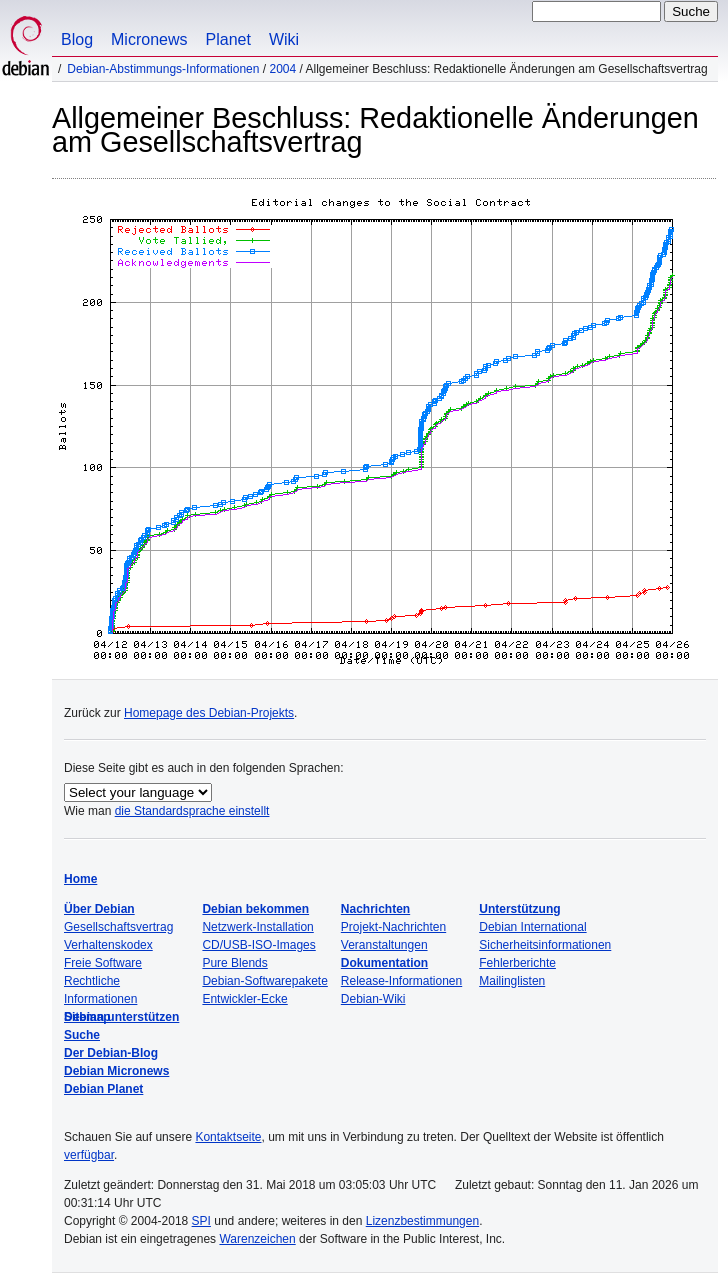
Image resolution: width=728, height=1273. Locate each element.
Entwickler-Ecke (244, 999)
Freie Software (103, 963)
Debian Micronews (116, 1071)
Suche (82, 1035)
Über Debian (99, 909)
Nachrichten (375, 909)
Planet (228, 39)
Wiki (284, 39)
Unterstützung (519, 909)
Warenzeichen (257, 1239)
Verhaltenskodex (108, 945)
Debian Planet (103, 1089)
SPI (201, 1221)
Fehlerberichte (517, 963)
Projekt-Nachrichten (393, 927)
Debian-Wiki (373, 999)
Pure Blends (234, 963)
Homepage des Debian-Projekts (209, 713)
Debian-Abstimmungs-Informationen (163, 69)
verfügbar (89, 1155)
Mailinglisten (512, 981)
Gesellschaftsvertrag (118, 927)
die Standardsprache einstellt (192, 811)
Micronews (149, 39)
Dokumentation (384, 963)
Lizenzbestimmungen (422, 1221)
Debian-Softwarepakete (264, 981)
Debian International (532, 927)
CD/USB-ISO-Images (258, 945)
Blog (77, 39)
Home (80, 879)
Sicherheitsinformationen (545, 945)
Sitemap (87, 1017)
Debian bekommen (255, 909)
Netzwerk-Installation (257, 927)
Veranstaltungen (384, 945)
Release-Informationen (401, 981)
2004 (282, 69)
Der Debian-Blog (111, 1053)
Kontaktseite (228, 1137)
